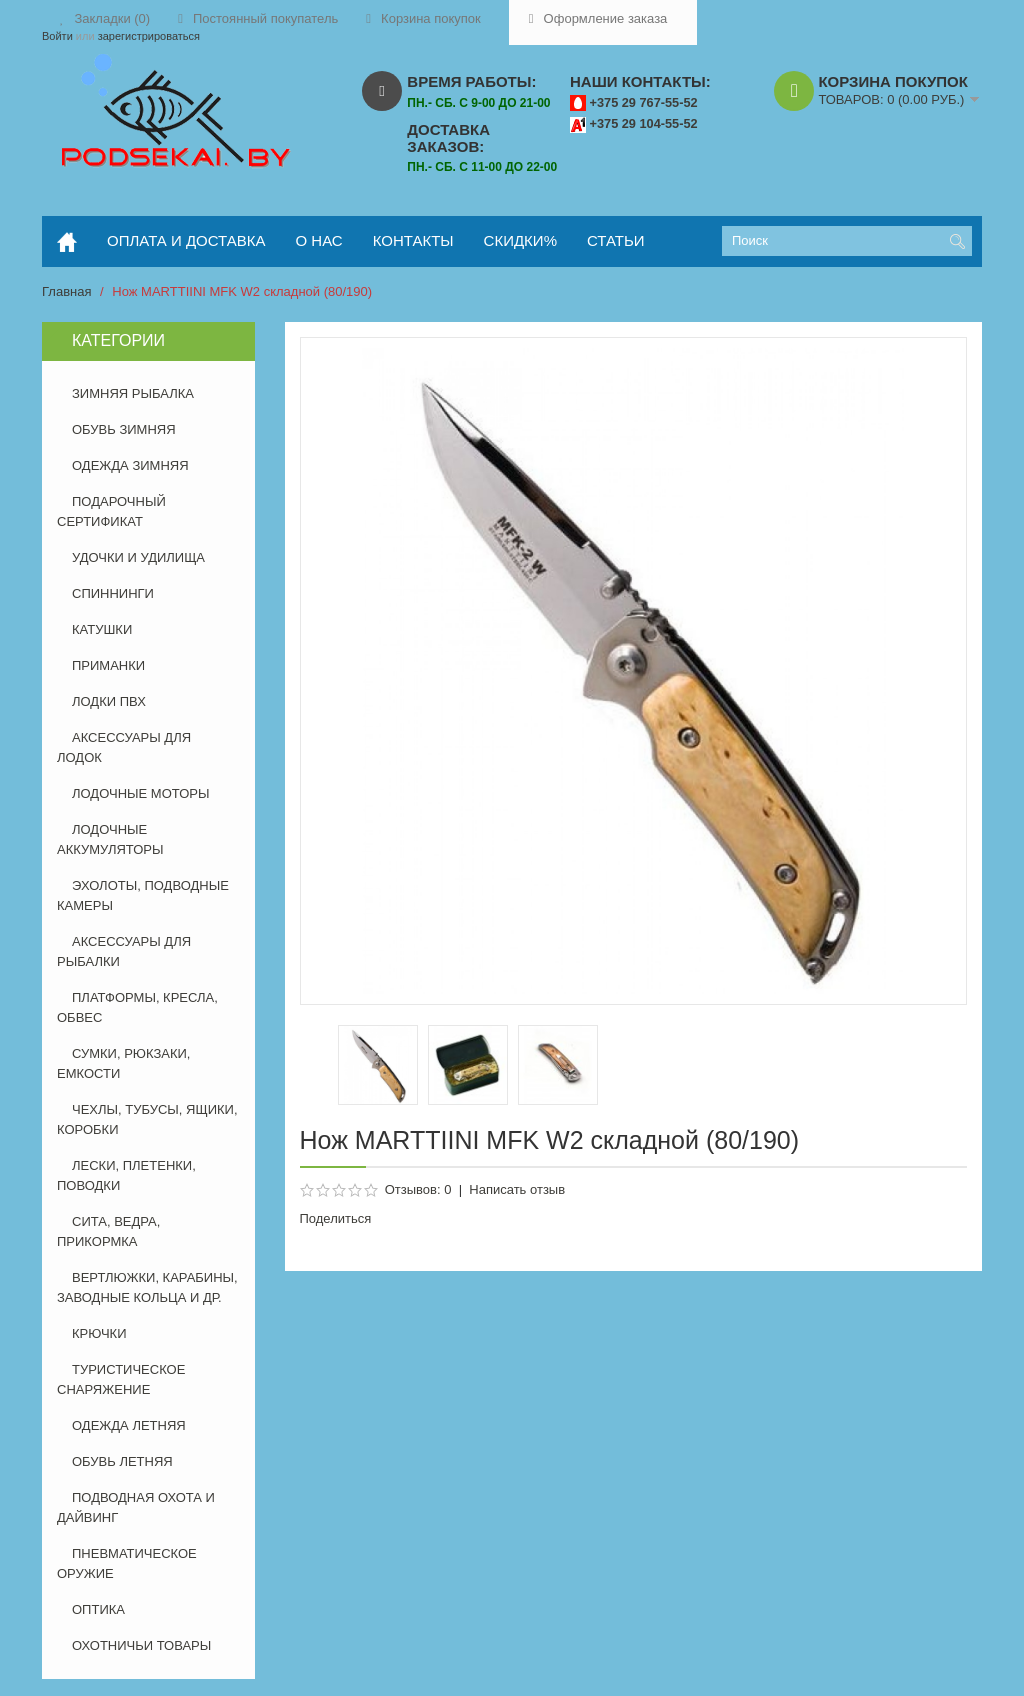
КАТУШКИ (102, 629)
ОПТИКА (98, 1609)
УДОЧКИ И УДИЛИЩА (138, 557)
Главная (66, 291)
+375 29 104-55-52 (644, 123)
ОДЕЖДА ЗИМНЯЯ (130, 465)
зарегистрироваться (149, 36)
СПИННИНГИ (113, 593)
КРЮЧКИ (99, 1333)
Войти (57, 36)
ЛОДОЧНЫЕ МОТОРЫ (140, 793)
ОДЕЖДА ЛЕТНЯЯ (129, 1425)
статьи (616, 240)
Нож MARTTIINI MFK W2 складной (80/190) (242, 291)
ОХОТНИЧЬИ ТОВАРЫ (141, 1645)
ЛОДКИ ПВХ (109, 701)
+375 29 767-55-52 (644, 102)
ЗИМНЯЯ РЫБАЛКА (133, 393)
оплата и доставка (186, 240)
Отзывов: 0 (418, 1189)
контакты (413, 240)
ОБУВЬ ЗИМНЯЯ (124, 429)
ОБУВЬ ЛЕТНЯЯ (122, 1461)
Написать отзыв (517, 1189)
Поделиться (336, 1218)
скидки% (520, 240)
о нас (319, 240)
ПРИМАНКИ (108, 665)
